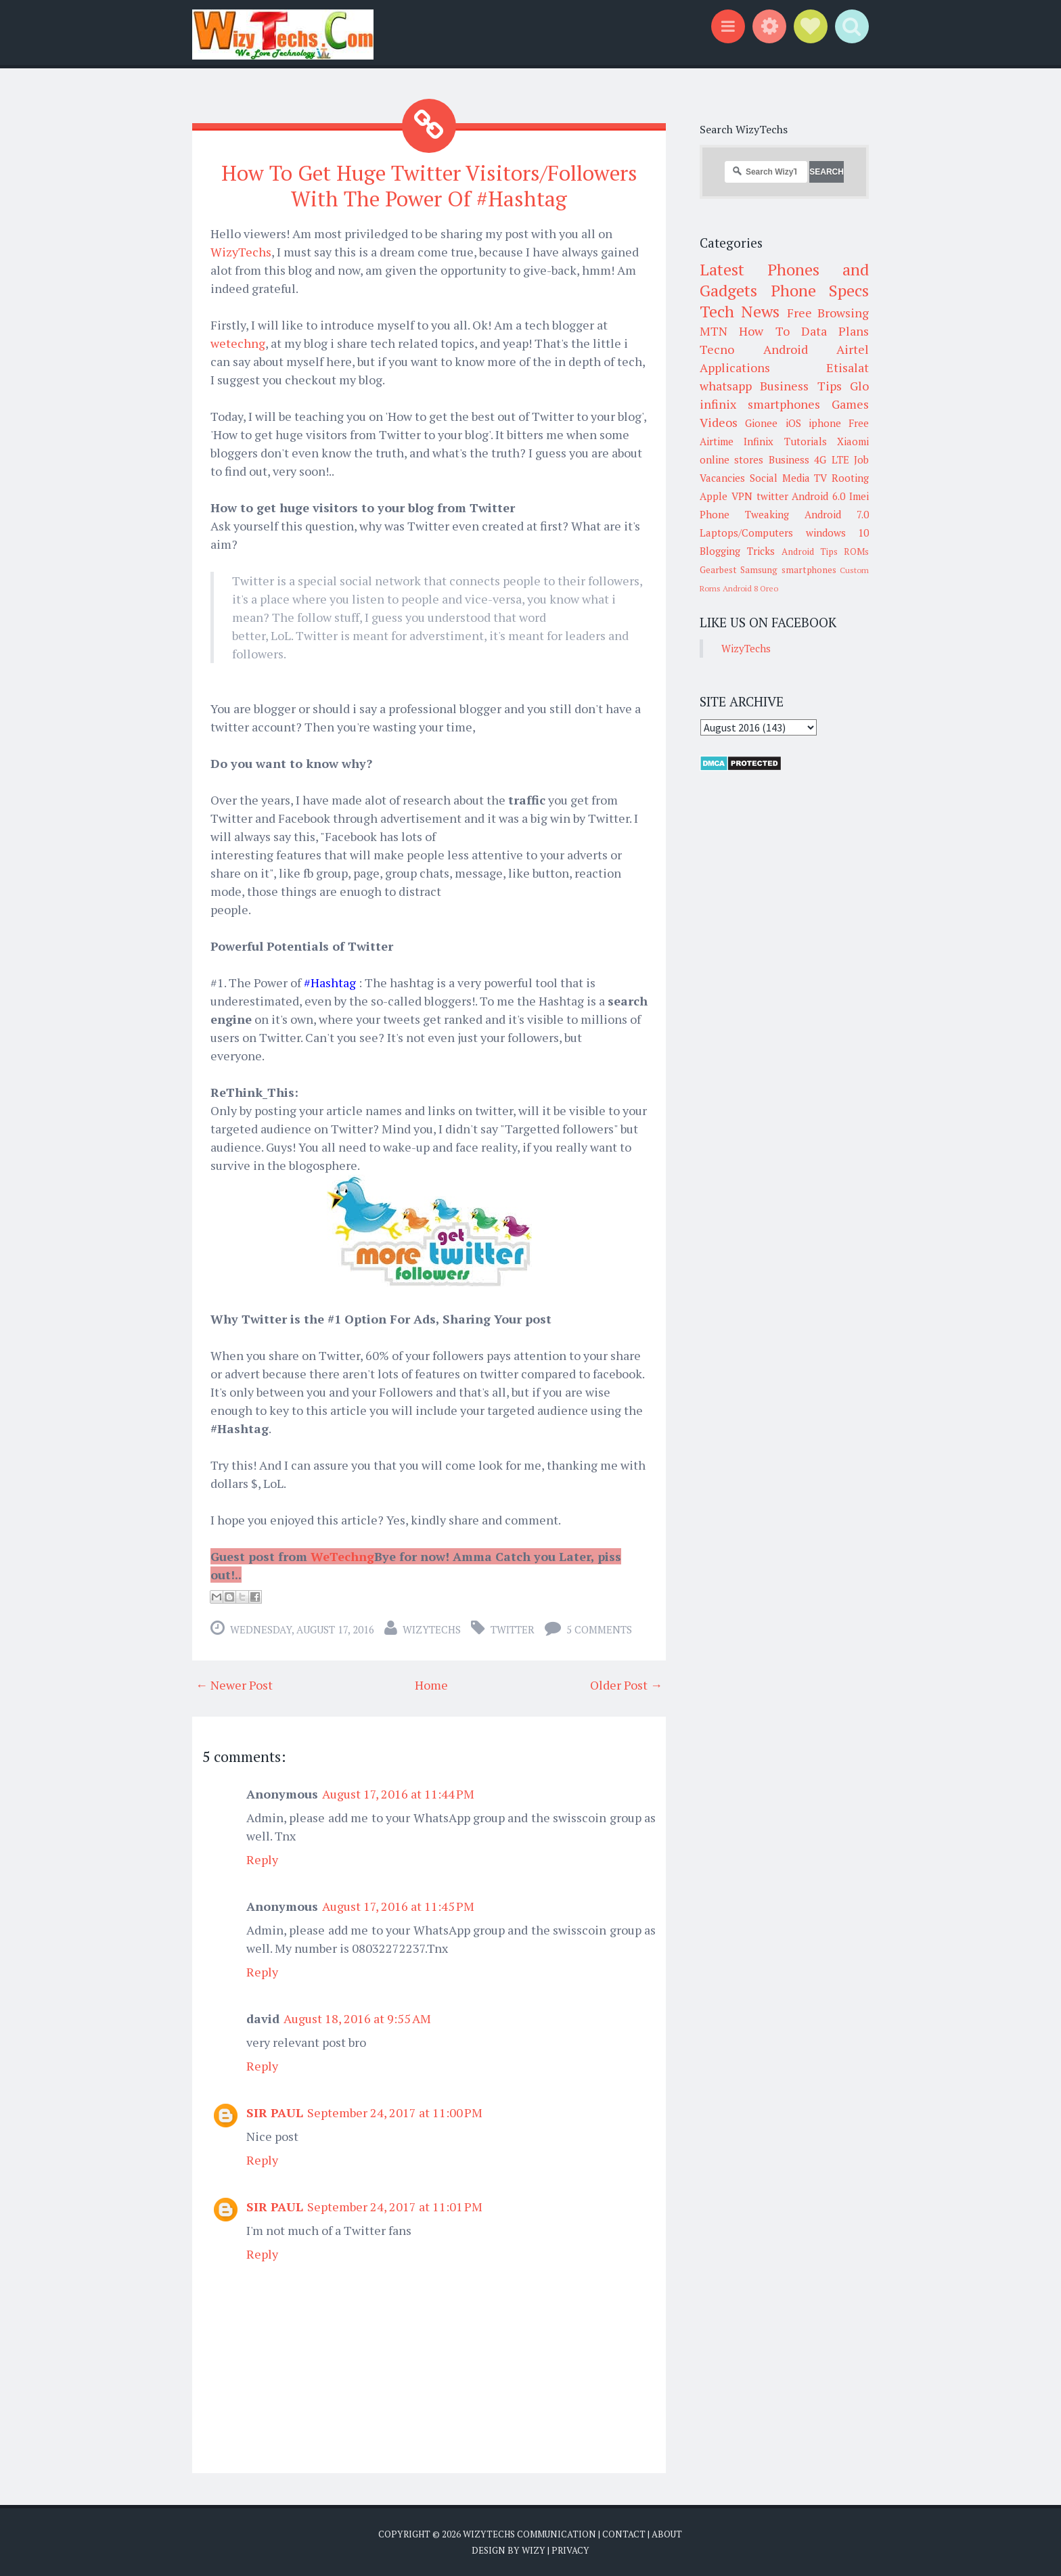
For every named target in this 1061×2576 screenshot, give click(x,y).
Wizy (533, 2549)
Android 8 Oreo (750, 588)
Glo (859, 386)
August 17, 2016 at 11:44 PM (398, 1793)
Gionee (761, 423)
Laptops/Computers (746, 532)
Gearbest (718, 570)
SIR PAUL (274, 2112)
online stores (731, 459)
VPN (741, 496)
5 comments (599, 1628)
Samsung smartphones (788, 570)
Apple (713, 496)
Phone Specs (820, 290)
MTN (713, 331)
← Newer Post (234, 1684)
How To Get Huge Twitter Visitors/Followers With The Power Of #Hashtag (429, 185)
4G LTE (831, 459)
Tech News (740, 311)
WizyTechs (240, 251)
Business (789, 459)
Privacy (570, 2549)
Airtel (852, 349)
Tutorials (805, 441)
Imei (859, 496)
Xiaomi (853, 441)
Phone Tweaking (744, 514)
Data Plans (835, 331)
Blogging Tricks (737, 551)
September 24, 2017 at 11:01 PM (394, 2206)
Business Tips (800, 386)
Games (850, 404)
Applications (735, 367)
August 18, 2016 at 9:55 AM (357, 2018)
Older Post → (626, 1684)
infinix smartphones (760, 404)
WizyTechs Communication (529, 2533)
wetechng (237, 342)
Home (431, 1684)
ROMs (856, 551)
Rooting (850, 477)
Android (785, 349)
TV (820, 477)
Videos (719, 422)
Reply (262, 1859)
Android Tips (810, 551)
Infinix (758, 441)
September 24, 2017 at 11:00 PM (394, 2112)
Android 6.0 (818, 496)
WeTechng (342, 1555)
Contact (624, 2533)
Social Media (780, 477)
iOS (793, 423)
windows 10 (838, 532)
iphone (825, 423)
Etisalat (847, 367)
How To (764, 331)
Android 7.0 (837, 514)
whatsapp (726, 386)
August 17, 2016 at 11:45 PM (398, 1905)
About (667, 2533)
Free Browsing (828, 312)
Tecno (717, 349)
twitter (513, 1628)
